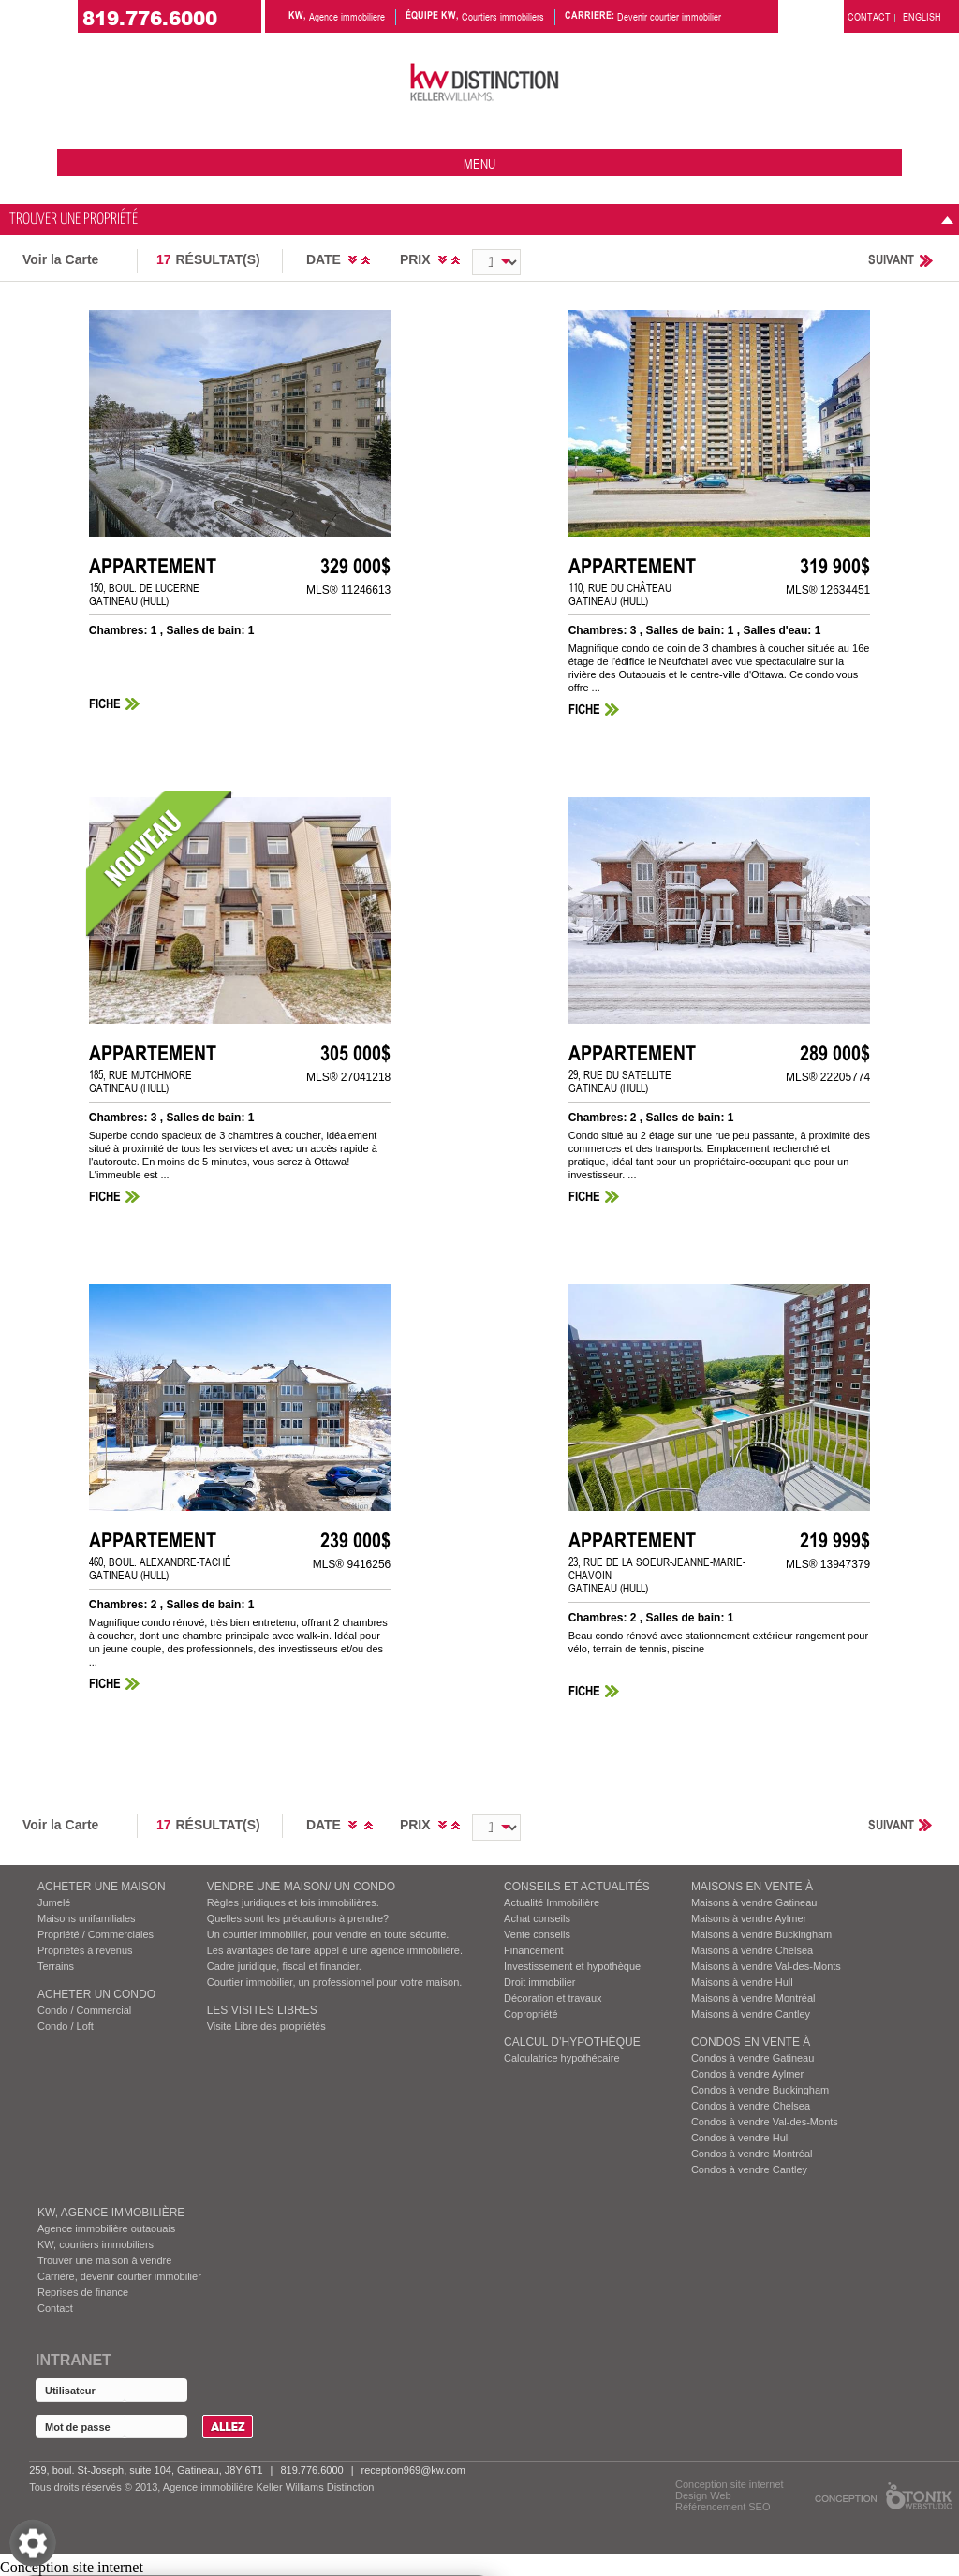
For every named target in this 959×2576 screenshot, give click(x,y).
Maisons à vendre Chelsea (752, 1950)
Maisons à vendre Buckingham (761, 1934)
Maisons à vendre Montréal (753, 1998)
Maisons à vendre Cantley (750, 2014)
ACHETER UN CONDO (96, 1994)
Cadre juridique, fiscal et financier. (284, 1966)
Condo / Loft (65, 2026)
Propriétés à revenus (85, 1950)
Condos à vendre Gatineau (752, 2058)
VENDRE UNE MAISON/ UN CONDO (301, 1886)
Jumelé (53, 1902)
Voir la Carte (60, 259)
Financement (534, 1950)
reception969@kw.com (413, 2470)
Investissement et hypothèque (572, 1966)
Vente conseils (537, 1934)
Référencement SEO (723, 2506)
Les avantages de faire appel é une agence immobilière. (335, 1950)
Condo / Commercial (84, 2010)
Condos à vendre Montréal (752, 2153)
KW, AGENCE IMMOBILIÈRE (110, 2212)
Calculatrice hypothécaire (562, 2058)
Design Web (703, 2495)
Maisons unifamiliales (86, 1918)
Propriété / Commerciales (95, 1934)
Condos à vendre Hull (740, 2137)
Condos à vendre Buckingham (760, 2089)
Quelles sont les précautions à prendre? (298, 1918)
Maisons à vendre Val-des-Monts (766, 1966)
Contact (55, 2308)
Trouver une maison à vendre (104, 2260)
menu (479, 163)
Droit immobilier (539, 1982)
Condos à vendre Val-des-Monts (764, 2121)
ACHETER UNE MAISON (101, 1886)
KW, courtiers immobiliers (95, 2244)
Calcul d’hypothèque (572, 2042)
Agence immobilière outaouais (106, 2228)
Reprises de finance (82, 2292)
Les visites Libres (262, 2010)
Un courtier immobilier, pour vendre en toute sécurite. (328, 1934)
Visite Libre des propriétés (266, 2026)
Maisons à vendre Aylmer (748, 1918)
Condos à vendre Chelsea (750, 2105)
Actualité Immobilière (551, 1902)
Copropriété (530, 2014)
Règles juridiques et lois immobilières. (293, 1902)
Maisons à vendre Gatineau (754, 1902)
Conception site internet (729, 2484)
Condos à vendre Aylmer (747, 2074)
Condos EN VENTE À (750, 2042)
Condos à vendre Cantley (749, 2169)
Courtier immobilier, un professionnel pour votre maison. (335, 1982)
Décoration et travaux (553, 1998)
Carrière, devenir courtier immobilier (119, 2276)
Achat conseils (537, 1918)
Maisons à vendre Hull (742, 1982)
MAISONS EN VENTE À (752, 1886)
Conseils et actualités (577, 1886)
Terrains (55, 1966)
